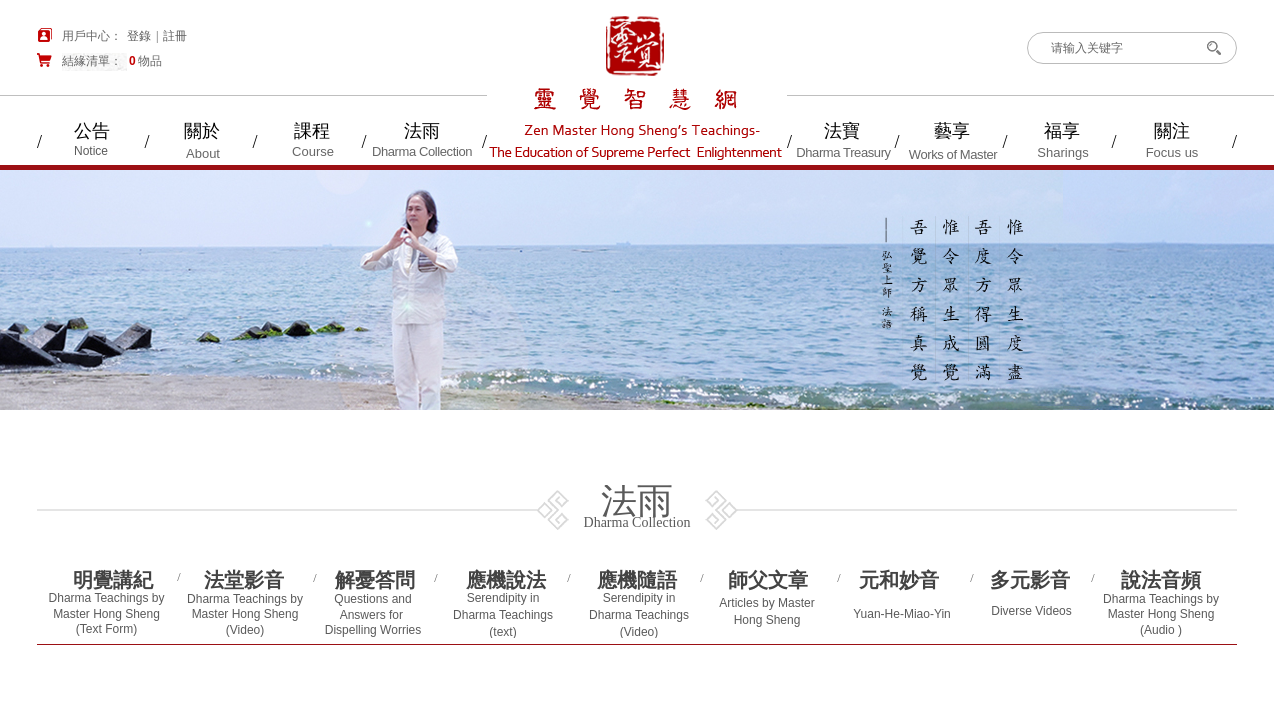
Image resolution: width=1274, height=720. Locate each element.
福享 (1062, 131)
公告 (92, 131)
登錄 (139, 36)
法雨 (422, 131)
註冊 (175, 36)
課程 (312, 131)
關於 (202, 131)
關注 (1172, 131)
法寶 (842, 131)
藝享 (952, 131)
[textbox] (1116, 48)
